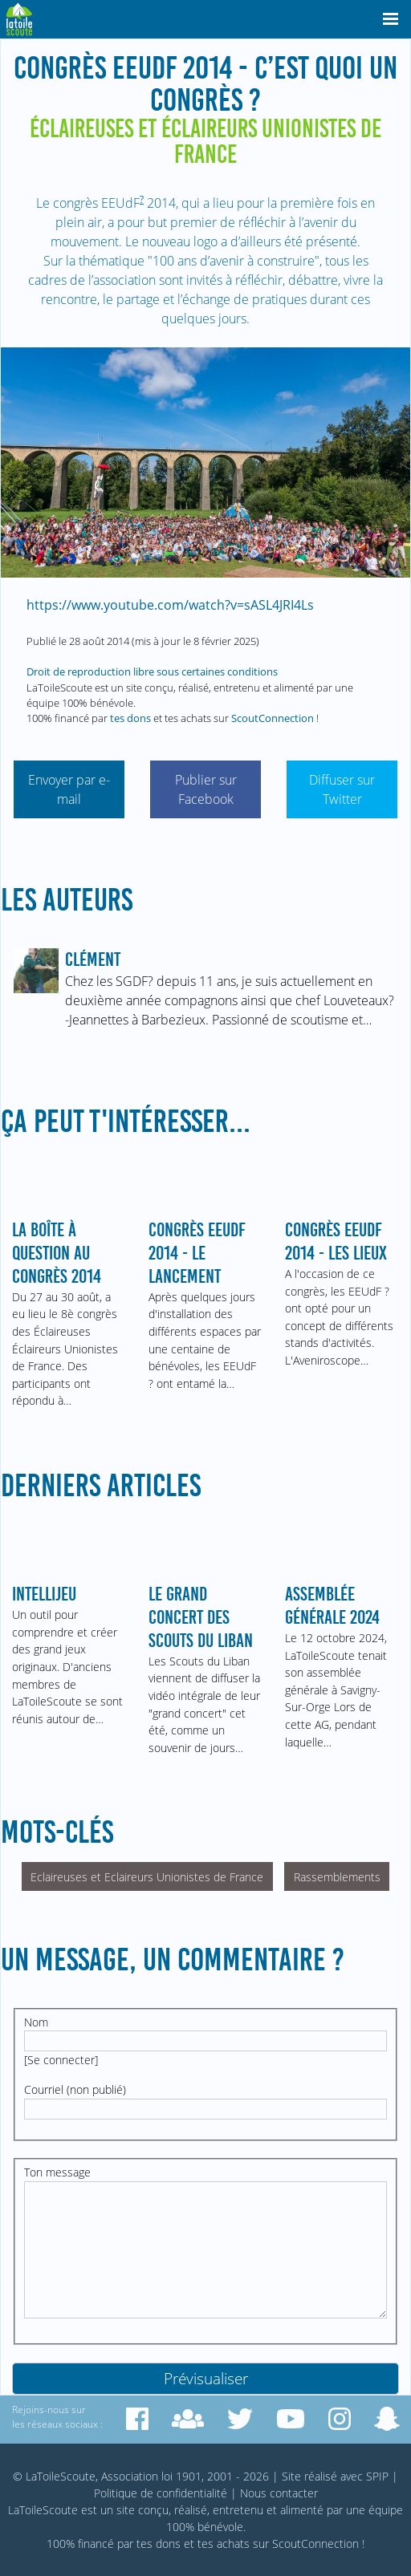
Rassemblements (337, 1876)
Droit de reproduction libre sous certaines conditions (152, 671)
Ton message (57, 2172)
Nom (36, 2022)
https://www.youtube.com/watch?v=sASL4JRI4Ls (170, 605)
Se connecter (61, 2059)
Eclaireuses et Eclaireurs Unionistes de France (147, 1876)
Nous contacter (279, 2493)
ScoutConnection (272, 718)
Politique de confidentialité (160, 2493)
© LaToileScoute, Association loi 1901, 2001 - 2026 (141, 2476)
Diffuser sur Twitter (342, 789)
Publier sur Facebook (206, 789)
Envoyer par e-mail (69, 789)
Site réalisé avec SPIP (335, 2476)
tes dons (130, 718)
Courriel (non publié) (75, 2089)
